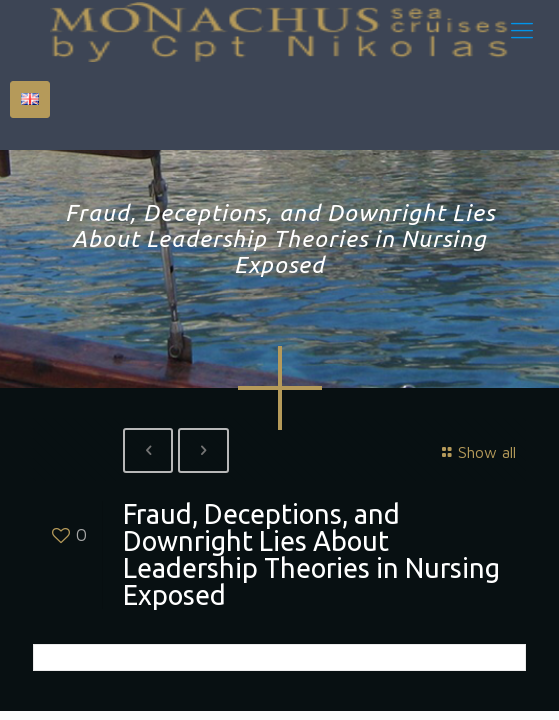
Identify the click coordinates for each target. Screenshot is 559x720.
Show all (476, 452)
